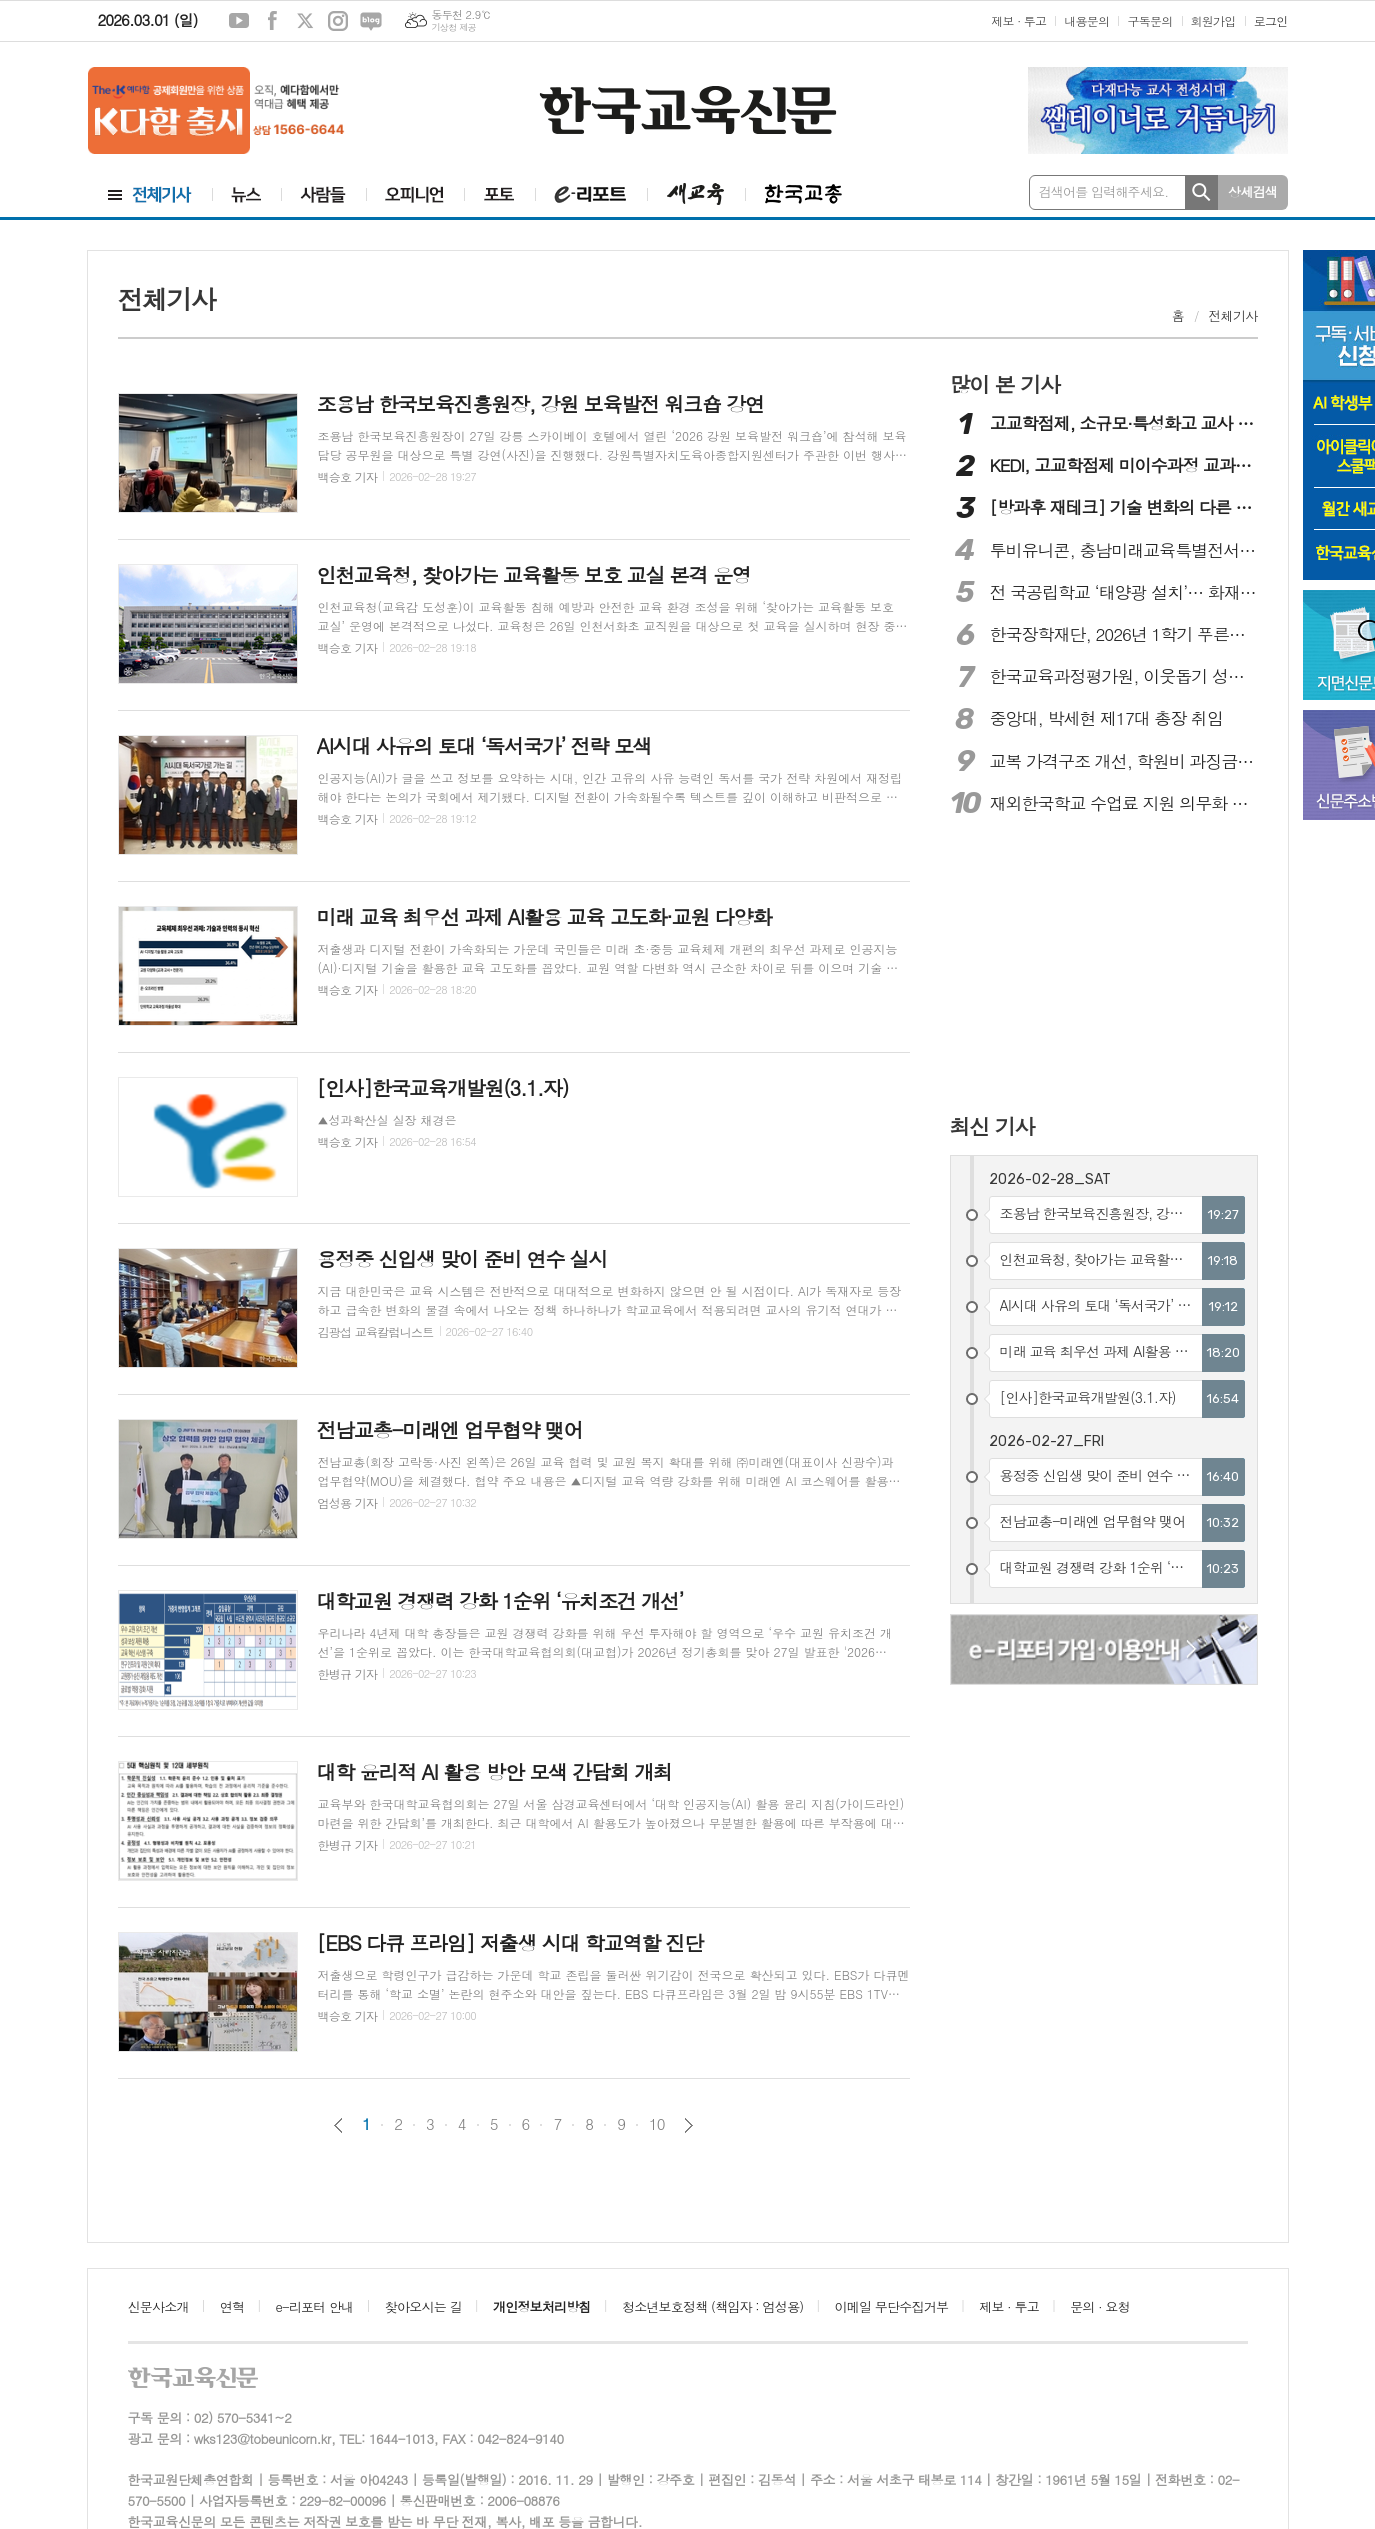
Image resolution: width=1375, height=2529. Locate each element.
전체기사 (1233, 315)
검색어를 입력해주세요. (1104, 191)
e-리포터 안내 (315, 2306)
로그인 (1271, 20)
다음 (688, 2125)
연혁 (232, 2306)
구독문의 (1149, 20)
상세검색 (1252, 191)
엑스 (305, 21)
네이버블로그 (371, 21)
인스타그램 (338, 21)
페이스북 (272, 21)
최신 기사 (992, 1126)
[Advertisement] (1080, 967)
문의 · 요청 (1100, 2306)
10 (657, 2124)
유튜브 (239, 21)
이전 (338, 2125)
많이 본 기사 (1005, 384)
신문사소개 (158, 2306)
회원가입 (1213, 20)
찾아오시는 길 (423, 2306)
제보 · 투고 (1018, 20)
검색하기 (1201, 192)
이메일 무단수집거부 (892, 2306)
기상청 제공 (453, 27)
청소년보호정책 (712, 2306)
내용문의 (1086, 20)
